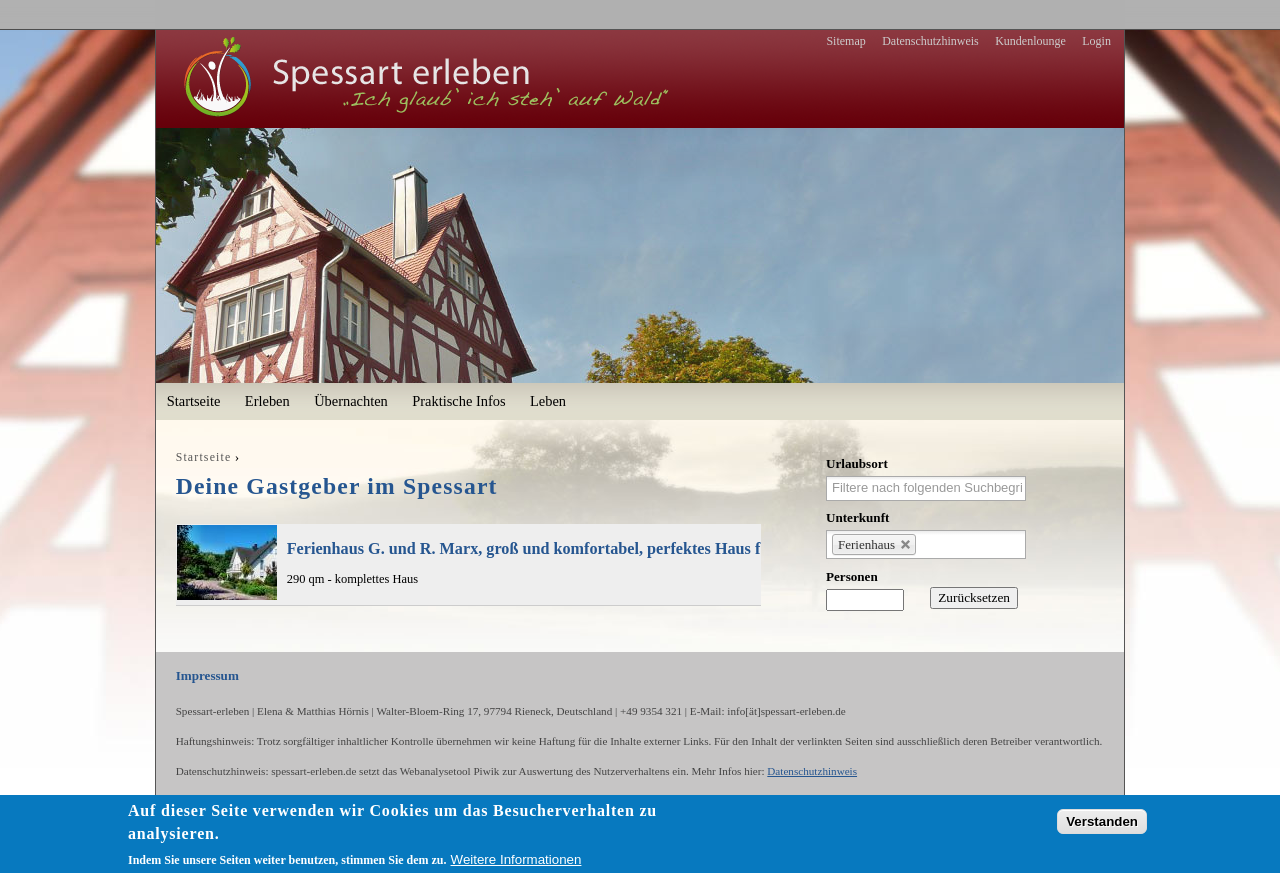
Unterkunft (857, 517)
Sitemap (845, 41)
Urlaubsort (857, 463)
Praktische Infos (458, 401)
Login (1096, 41)
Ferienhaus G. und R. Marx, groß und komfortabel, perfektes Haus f (524, 549)
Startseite (194, 401)
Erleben (267, 401)
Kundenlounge (1030, 41)
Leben (548, 401)
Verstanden (1102, 821)
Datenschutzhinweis (930, 41)
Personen (852, 576)
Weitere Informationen (516, 859)
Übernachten (351, 401)
